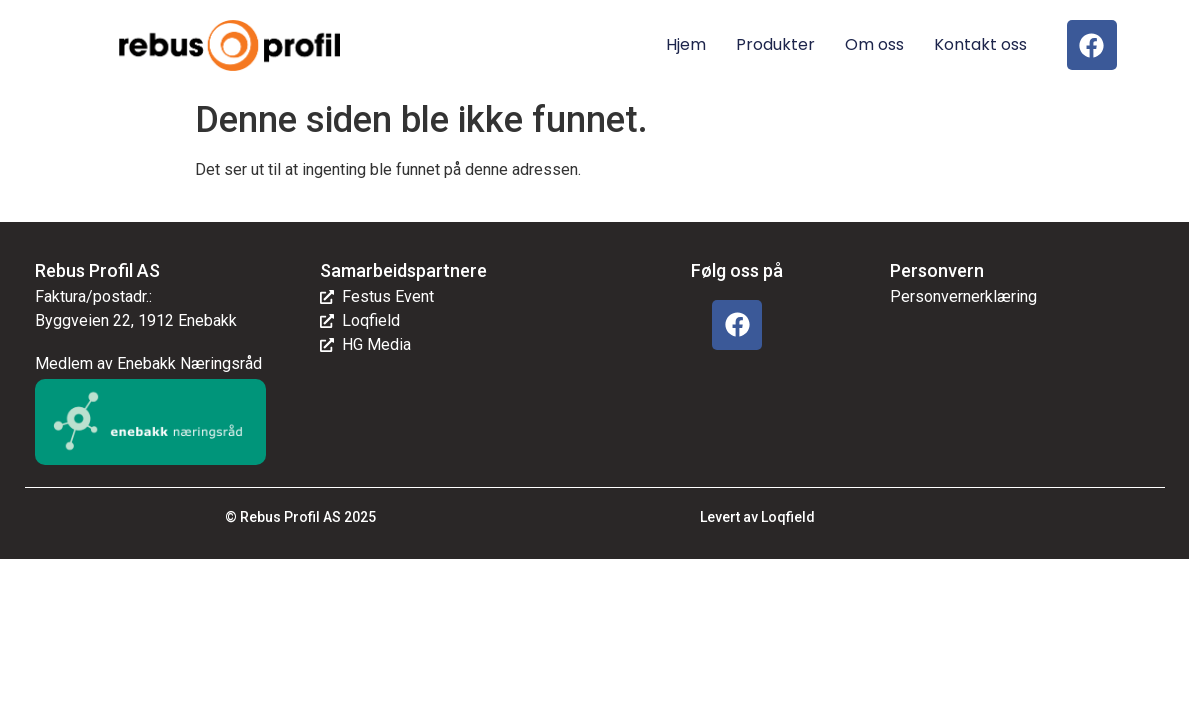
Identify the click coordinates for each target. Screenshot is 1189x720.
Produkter (775, 44)
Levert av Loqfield (757, 517)
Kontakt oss (980, 44)
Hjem (686, 44)
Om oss (874, 44)
